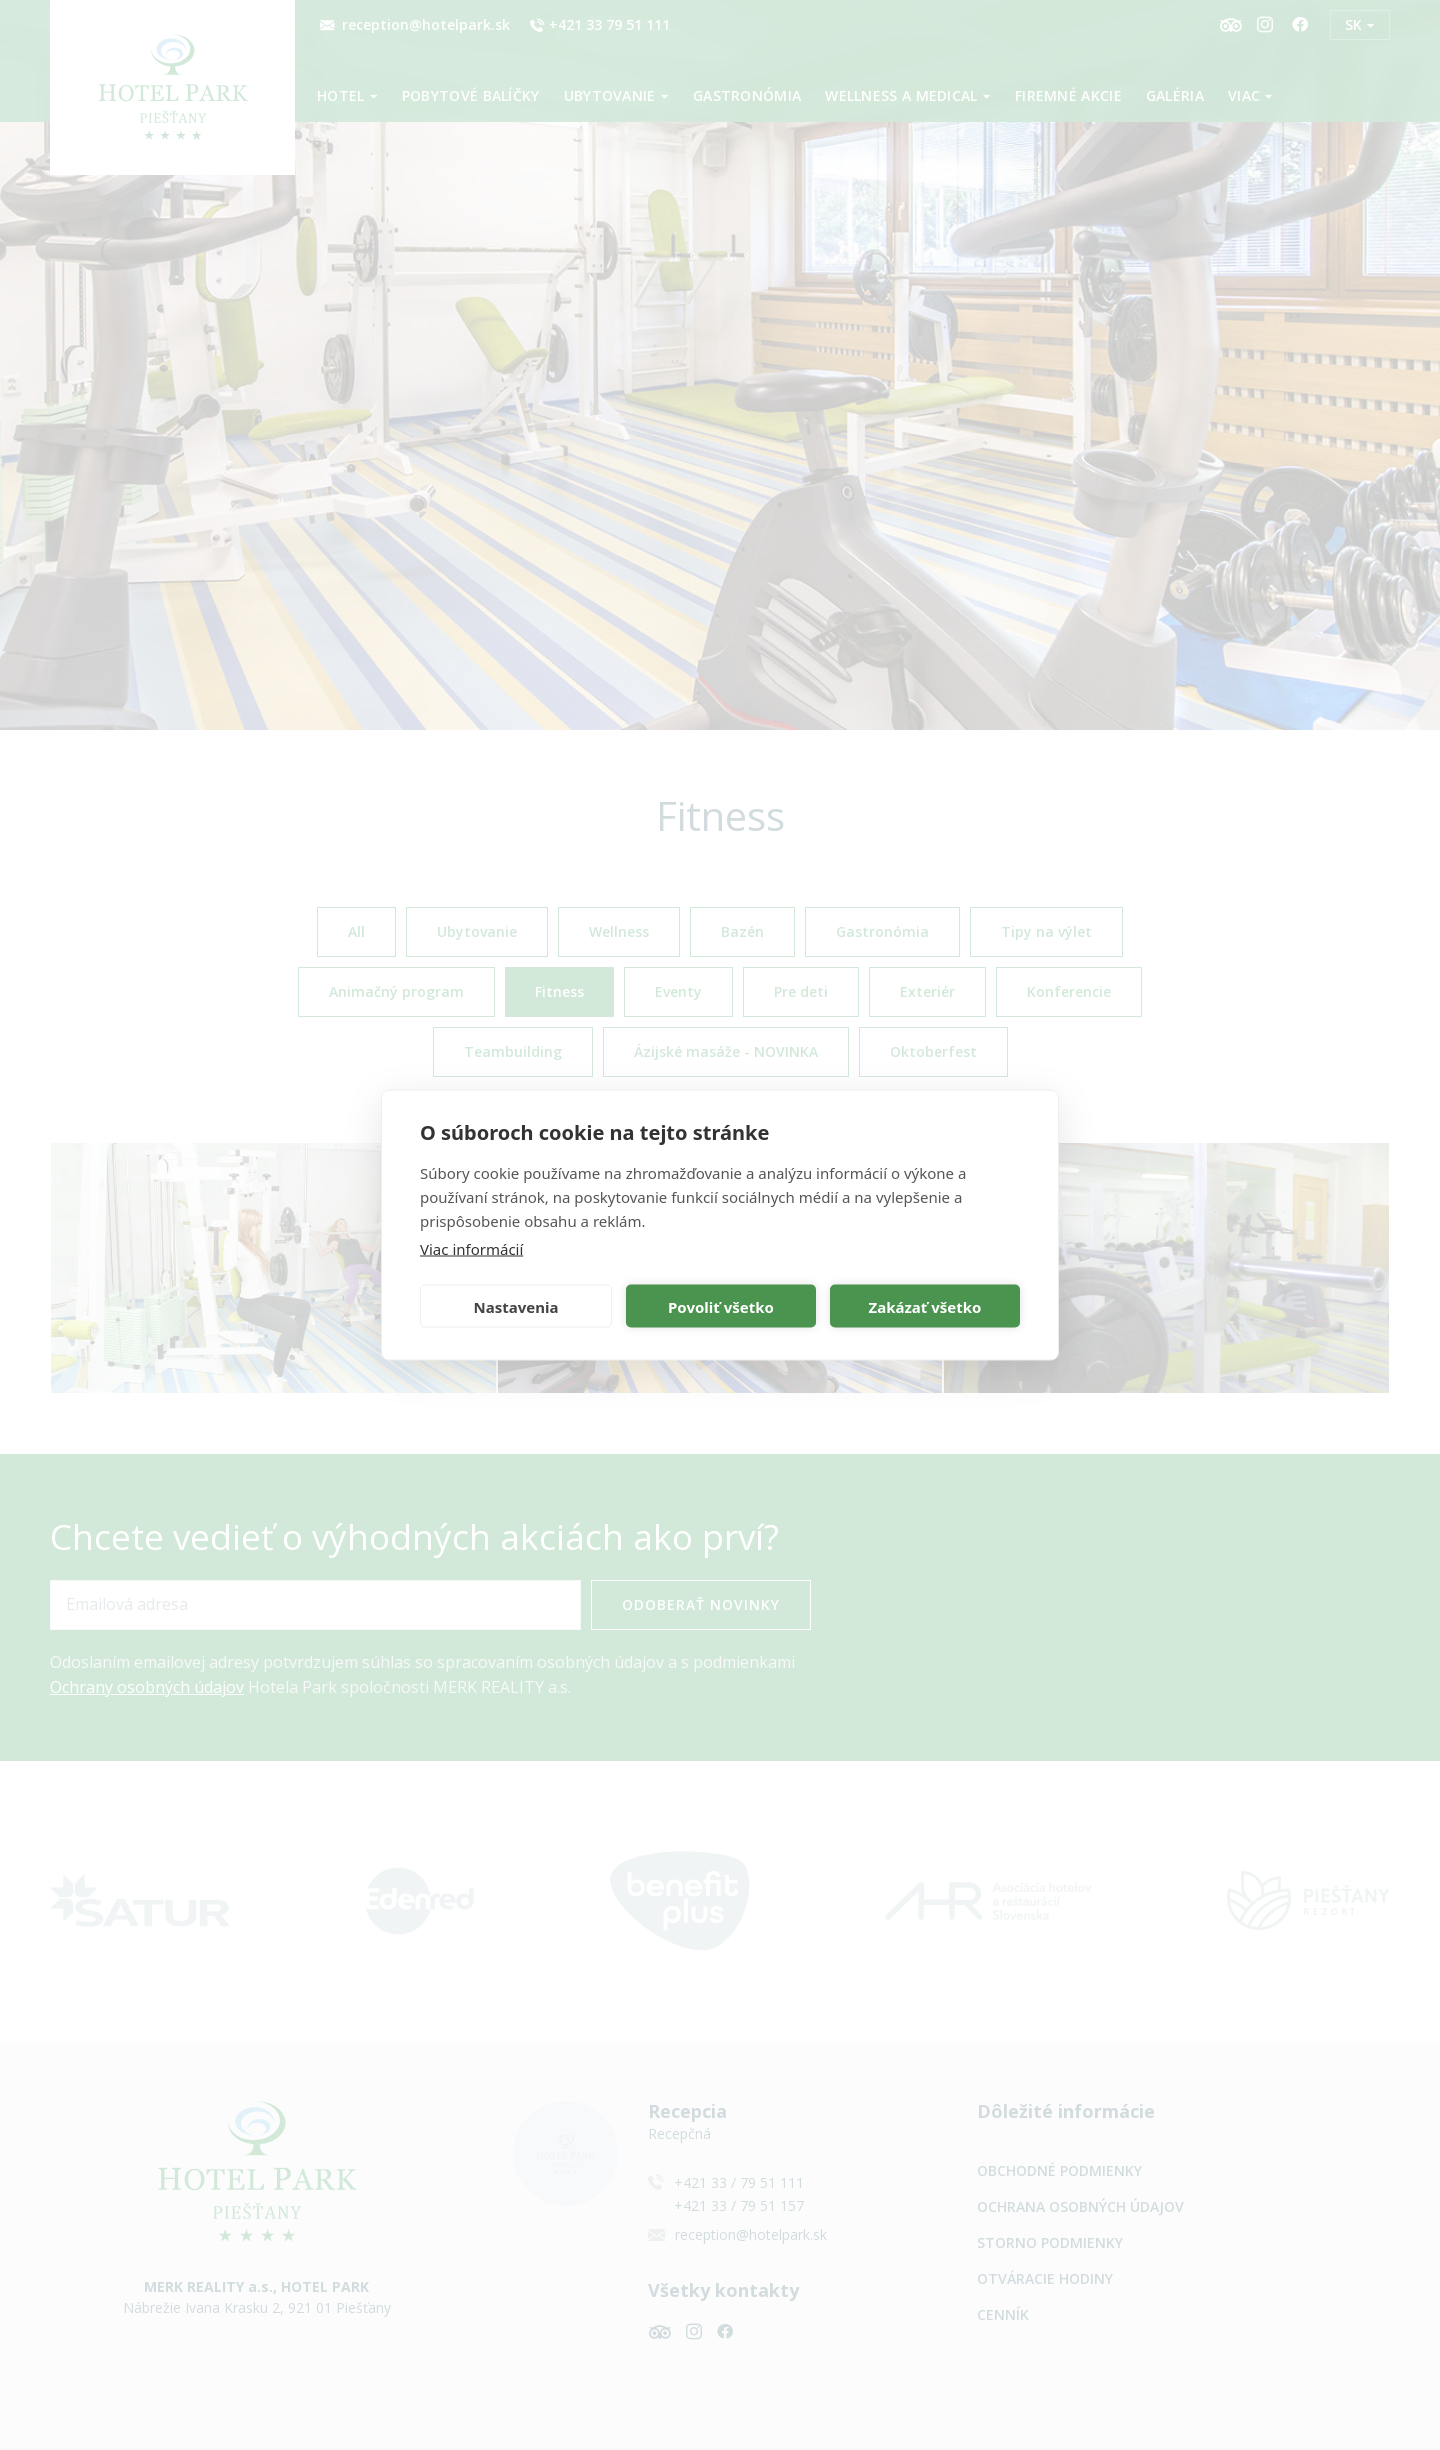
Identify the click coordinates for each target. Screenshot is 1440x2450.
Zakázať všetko (925, 1306)
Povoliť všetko (721, 1306)
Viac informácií (471, 1249)
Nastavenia (516, 1306)
